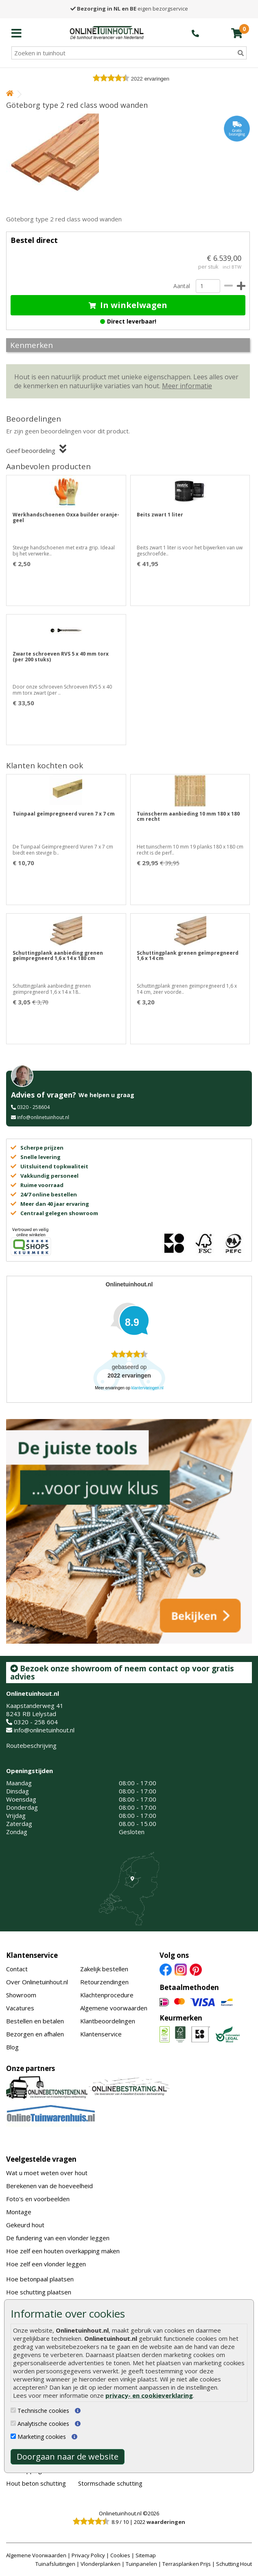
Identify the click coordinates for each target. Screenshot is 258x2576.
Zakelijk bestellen (104, 1969)
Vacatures (20, 2008)
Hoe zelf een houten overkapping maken (63, 2251)
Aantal (181, 286)
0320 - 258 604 (36, 1722)
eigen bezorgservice (129, 8)
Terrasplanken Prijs (186, 2563)
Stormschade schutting (110, 2483)
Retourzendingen (104, 1982)
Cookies (120, 2555)
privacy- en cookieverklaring (149, 2395)
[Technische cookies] (13, 2410)
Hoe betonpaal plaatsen (40, 2279)
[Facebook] (166, 1968)
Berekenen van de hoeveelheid (49, 2186)
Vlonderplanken (100, 2563)
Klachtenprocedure (106, 1995)
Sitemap (146, 2555)
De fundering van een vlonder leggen (57, 2238)
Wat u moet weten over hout (46, 2173)
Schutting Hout (234, 2563)
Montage (18, 2212)
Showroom (21, 1995)
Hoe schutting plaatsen (38, 2292)
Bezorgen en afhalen (35, 2034)
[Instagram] (181, 1968)
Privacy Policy (88, 2555)
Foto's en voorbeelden (38, 2199)
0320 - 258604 (33, 1107)
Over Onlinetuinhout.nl (37, 1982)
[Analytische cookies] (13, 2423)
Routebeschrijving (31, 1745)
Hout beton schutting (36, 2483)
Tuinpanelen (141, 2563)
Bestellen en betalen (35, 2021)
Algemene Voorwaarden (36, 2555)
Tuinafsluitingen (55, 2563)
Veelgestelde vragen (41, 2159)
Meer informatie (187, 385)
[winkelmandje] (237, 33)
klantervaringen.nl (147, 1388)
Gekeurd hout (25, 2225)
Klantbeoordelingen (107, 2021)
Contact (17, 1969)
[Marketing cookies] (13, 2436)
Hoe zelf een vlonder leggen (46, 2264)
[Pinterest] (196, 1968)
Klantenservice (32, 1955)
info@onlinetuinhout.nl (43, 1117)
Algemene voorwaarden (113, 2008)
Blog (12, 2047)
